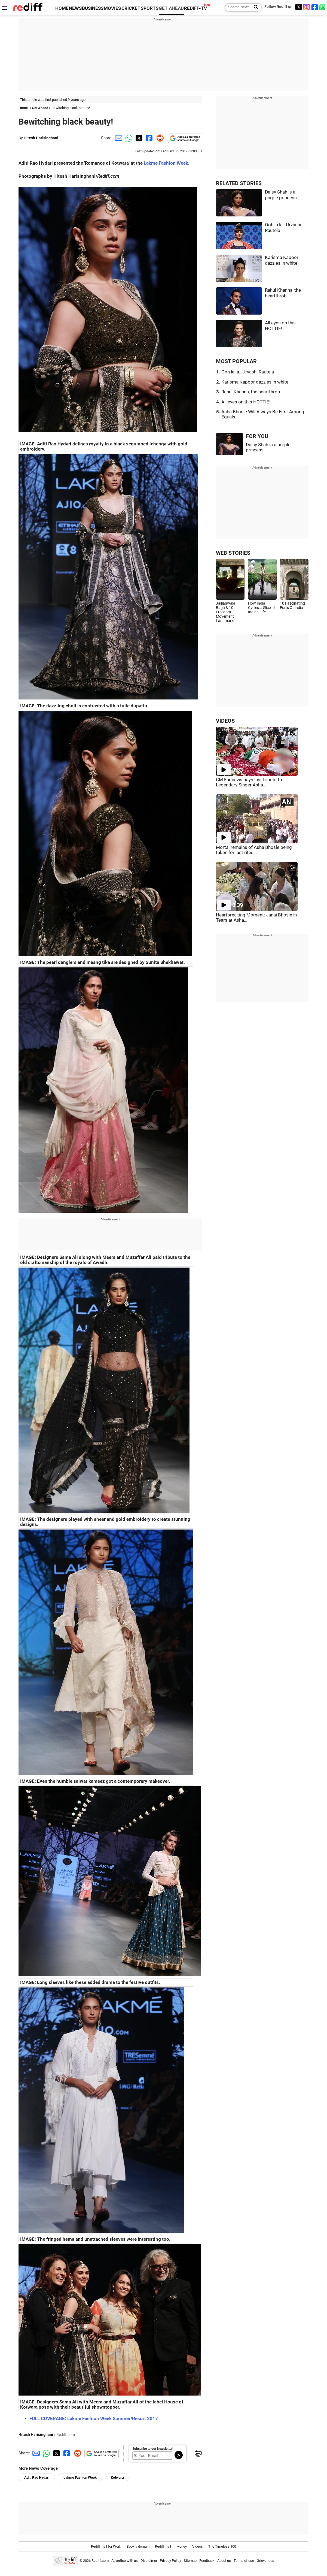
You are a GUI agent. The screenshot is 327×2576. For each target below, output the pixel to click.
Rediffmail (163, 2546)
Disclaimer (148, 2561)
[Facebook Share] (148, 137)
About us (224, 2561)
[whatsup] (323, 7)
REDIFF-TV (195, 8)
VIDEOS (225, 721)
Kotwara (117, 2477)
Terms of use (244, 2561)
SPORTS (149, 8)
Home (23, 108)
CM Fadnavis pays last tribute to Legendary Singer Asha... (249, 782)
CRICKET (130, 8)
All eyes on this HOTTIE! (245, 402)
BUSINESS (92, 8)
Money (181, 2546)
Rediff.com (100, 2561)
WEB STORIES (233, 553)
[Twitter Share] (138, 137)
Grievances (265, 2561)
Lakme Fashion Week (166, 163)
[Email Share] (117, 137)
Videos (197, 2546)
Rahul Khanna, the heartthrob (250, 391)
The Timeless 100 (222, 2546)
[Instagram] (306, 7)
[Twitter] (298, 7)
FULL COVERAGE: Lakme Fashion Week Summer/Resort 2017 (93, 2418)
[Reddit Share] (159, 137)
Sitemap (190, 2561)
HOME (62, 8)
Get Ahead (40, 108)
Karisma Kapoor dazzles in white (254, 382)
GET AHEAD (171, 8)
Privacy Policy (170, 2561)
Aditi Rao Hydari (36, 2477)
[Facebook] (315, 7)
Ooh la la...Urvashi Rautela (247, 372)
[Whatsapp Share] (128, 137)
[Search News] (254, 7)
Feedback (207, 2561)
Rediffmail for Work (106, 2546)
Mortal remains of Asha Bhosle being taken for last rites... (254, 850)
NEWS (75, 8)
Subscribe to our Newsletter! (152, 2449)
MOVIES (112, 8)
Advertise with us (124, 2561)
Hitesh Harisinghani (41, 138)
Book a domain (138, 2546)
